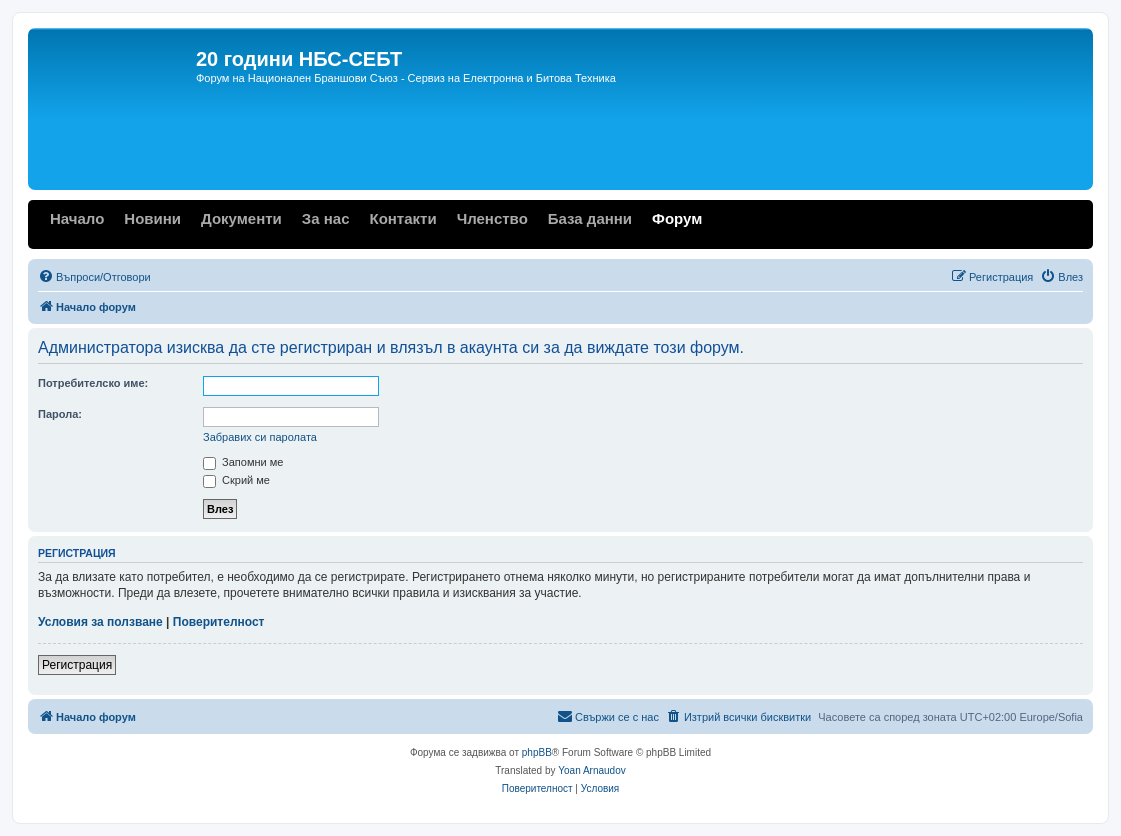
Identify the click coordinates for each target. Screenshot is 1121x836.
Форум (677, 218)
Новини (152, 218)
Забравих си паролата (260, 437)
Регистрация (77, 665)
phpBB (537, 752)
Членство (492, 218)
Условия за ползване (100, 622)
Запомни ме (243, 462)
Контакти (402, 218)
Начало (77, 218)
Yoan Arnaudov (591, 770)
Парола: (60, 414)
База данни (590, 218)
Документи (241, 218)
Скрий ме (236, 480)
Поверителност (219, 622)
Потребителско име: (93, 383)
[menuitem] (94, 277)
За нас (326, 218)
